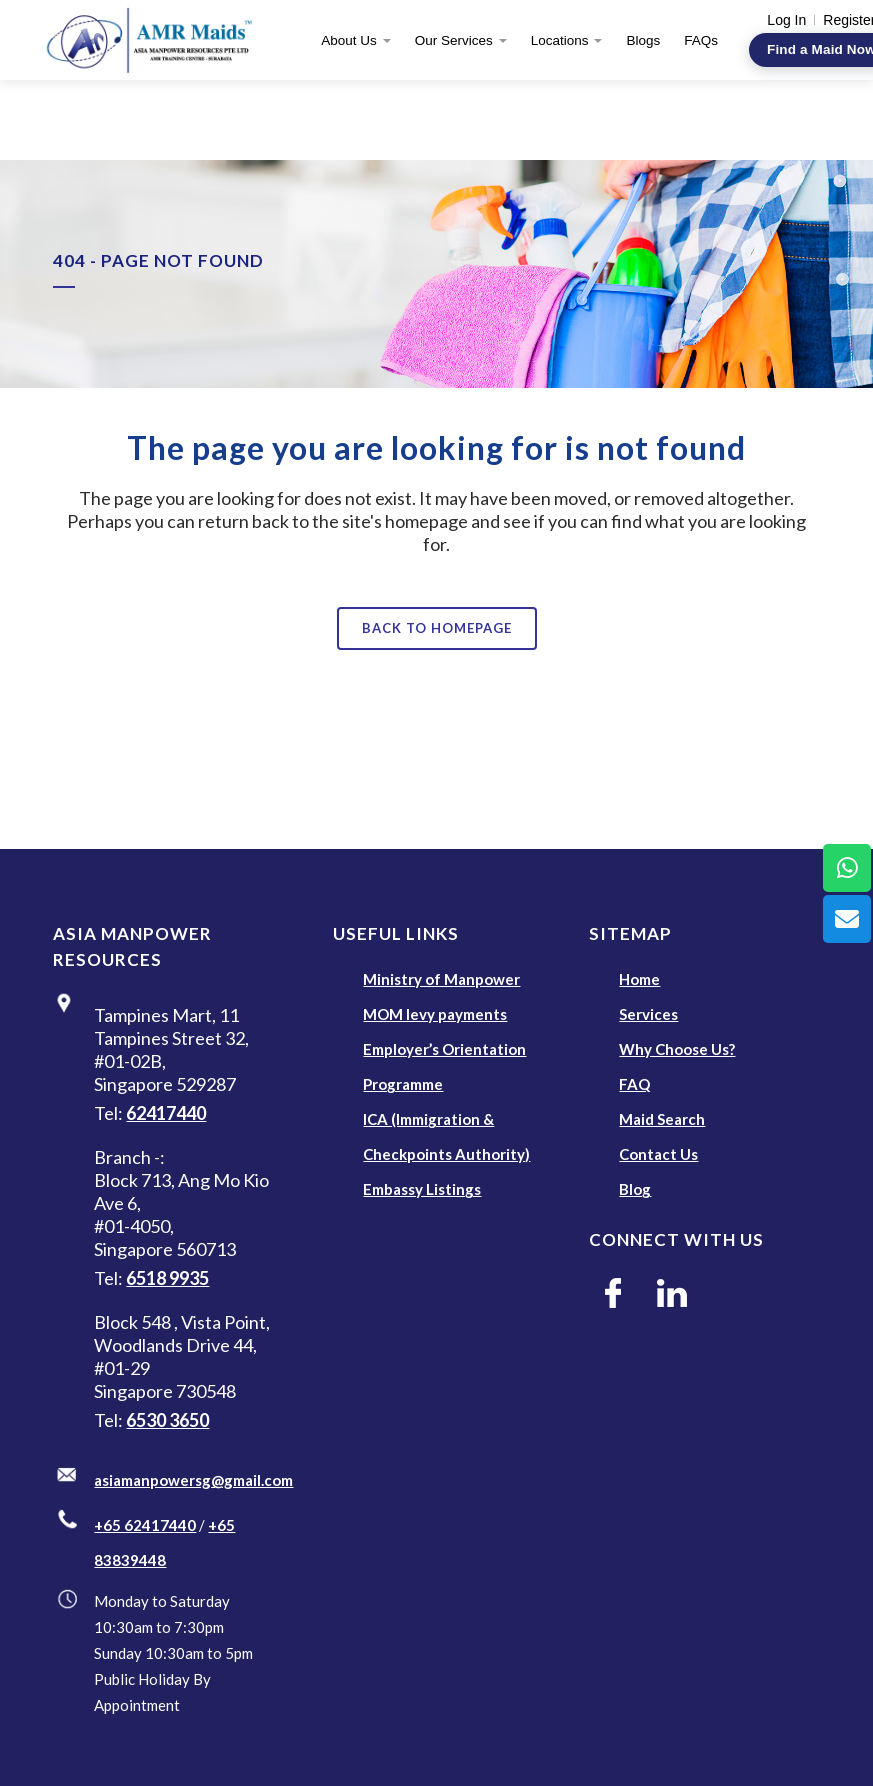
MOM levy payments (435, 1014)
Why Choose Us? (677, 1049)
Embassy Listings (422, 1189)
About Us (349, 40)
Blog (635, 1189)
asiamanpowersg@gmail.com (193, 1480)
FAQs (701, 40)
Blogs (643, 40)
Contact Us (658, 1154)
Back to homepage (437, 628)
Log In (786, 20)
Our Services (454, 40)
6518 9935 (167, 1278)
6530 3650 (167, 1420)
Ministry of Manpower (441, 979)
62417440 (166, 1113)
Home (639, 979)
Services (648, 1014)
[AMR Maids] (157, 40)
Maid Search (662, 1119)
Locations (560, 40)
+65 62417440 (145, 1525)
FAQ (634, 1084)
